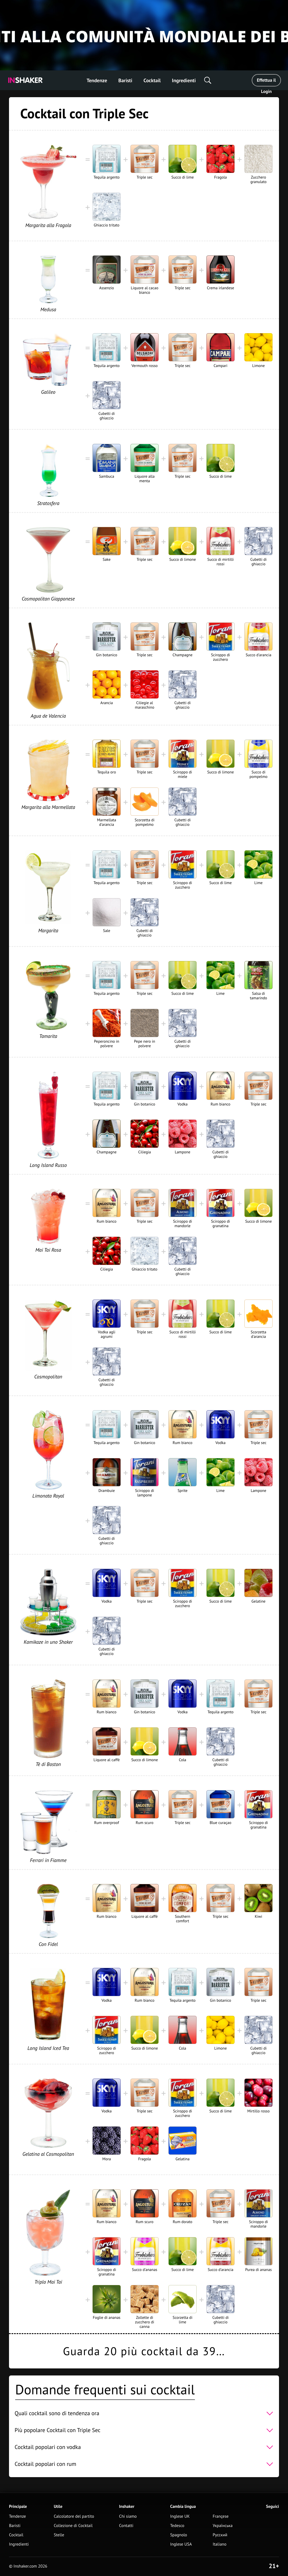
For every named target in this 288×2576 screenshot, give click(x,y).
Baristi (125, 80)
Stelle (59, 2535)
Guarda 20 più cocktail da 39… (144, 2351)
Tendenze (97, 80)
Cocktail (152, 80)
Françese (220, 2516)
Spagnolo (178, 2535)
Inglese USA (181, 2544)
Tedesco (177, 2525)
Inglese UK (180, 2516)
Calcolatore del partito (74, 2516)
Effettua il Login (266, 81)
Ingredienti (184, 80)
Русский (220, 2535)
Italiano (219, 2544)
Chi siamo (128, 2516)
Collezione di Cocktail (73, 2525)
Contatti (126, 2525)
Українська (223, 2525)
